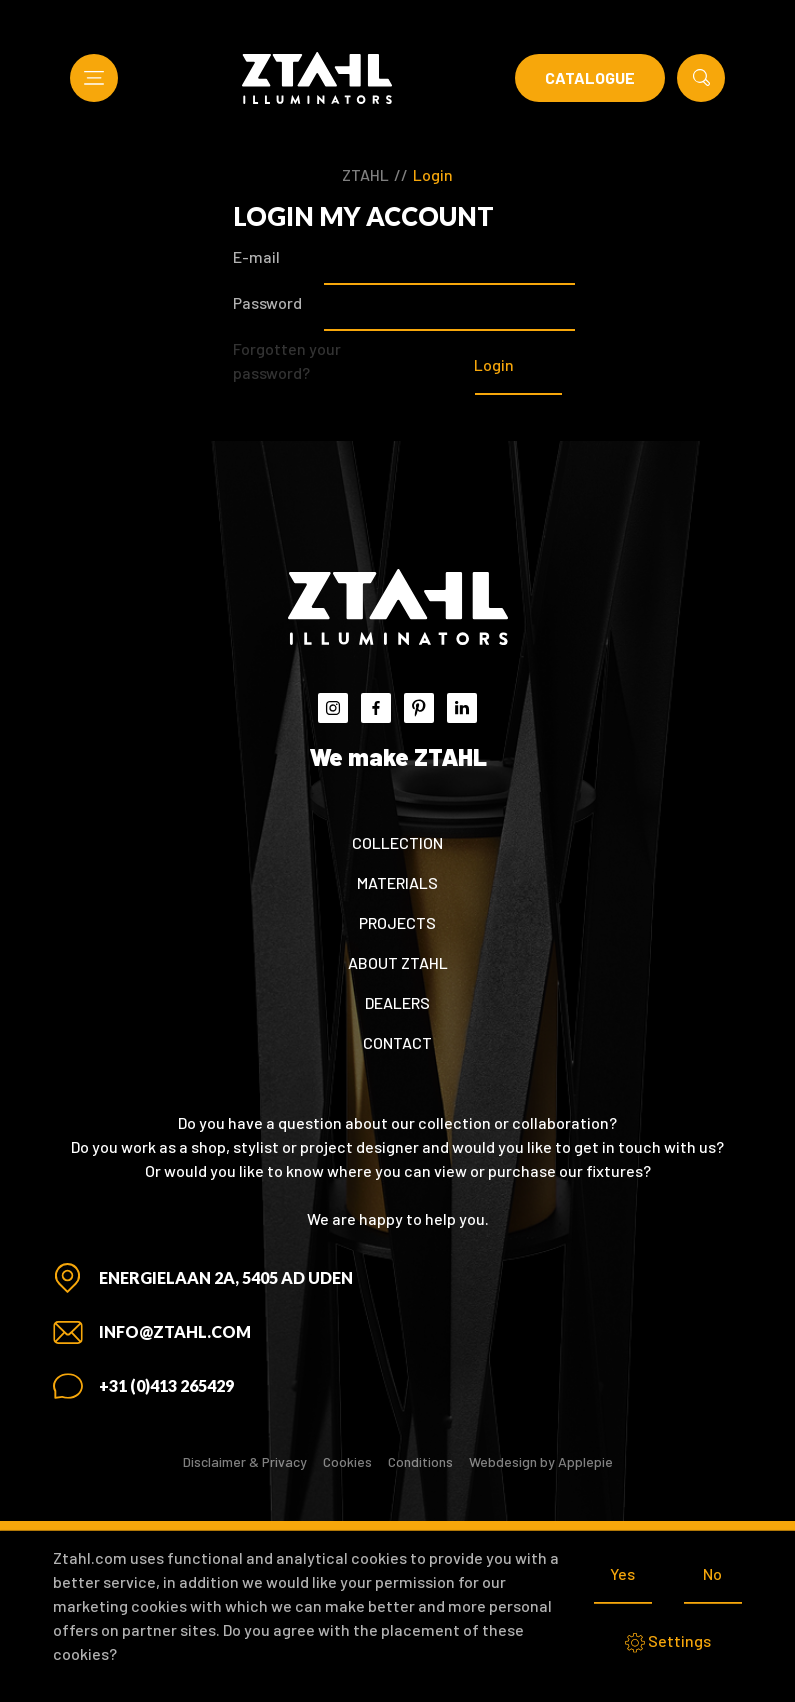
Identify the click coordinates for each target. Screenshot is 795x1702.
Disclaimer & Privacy (245, 1461)
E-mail (256, 256)
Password (267, 302)
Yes (622, 1573)
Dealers (397, 1002)
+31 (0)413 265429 (166, 1385)
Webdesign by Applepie (541, 1461)
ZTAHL (365, 174)
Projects (397, 922)
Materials (397, 882)
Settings (668, 1642)
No (712, 1573)
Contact (397, 1042)
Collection (397, 842)
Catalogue (590, 77)
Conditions (420, 1461)
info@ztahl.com (175, 1331)
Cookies (347, 1461)
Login (433, 174)
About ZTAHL (398, 962)
